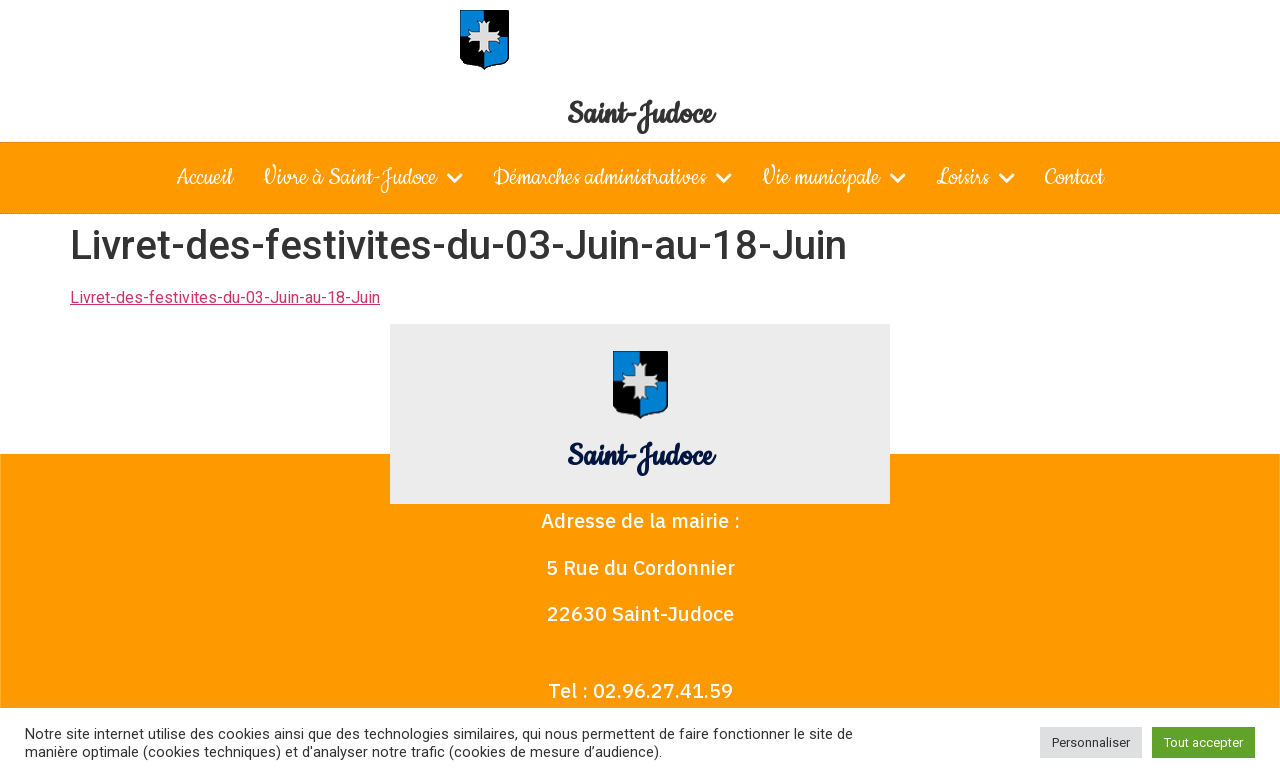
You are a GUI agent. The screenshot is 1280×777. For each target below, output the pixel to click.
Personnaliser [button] (1091, 742)
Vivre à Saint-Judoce (363, 178)
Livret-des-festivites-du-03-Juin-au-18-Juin (225, 297)
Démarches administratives (612, 178)
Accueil (204, 177)
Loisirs (975, 178)
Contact (1074, 177)
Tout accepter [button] (1203, 742)
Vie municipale (834, 178)
